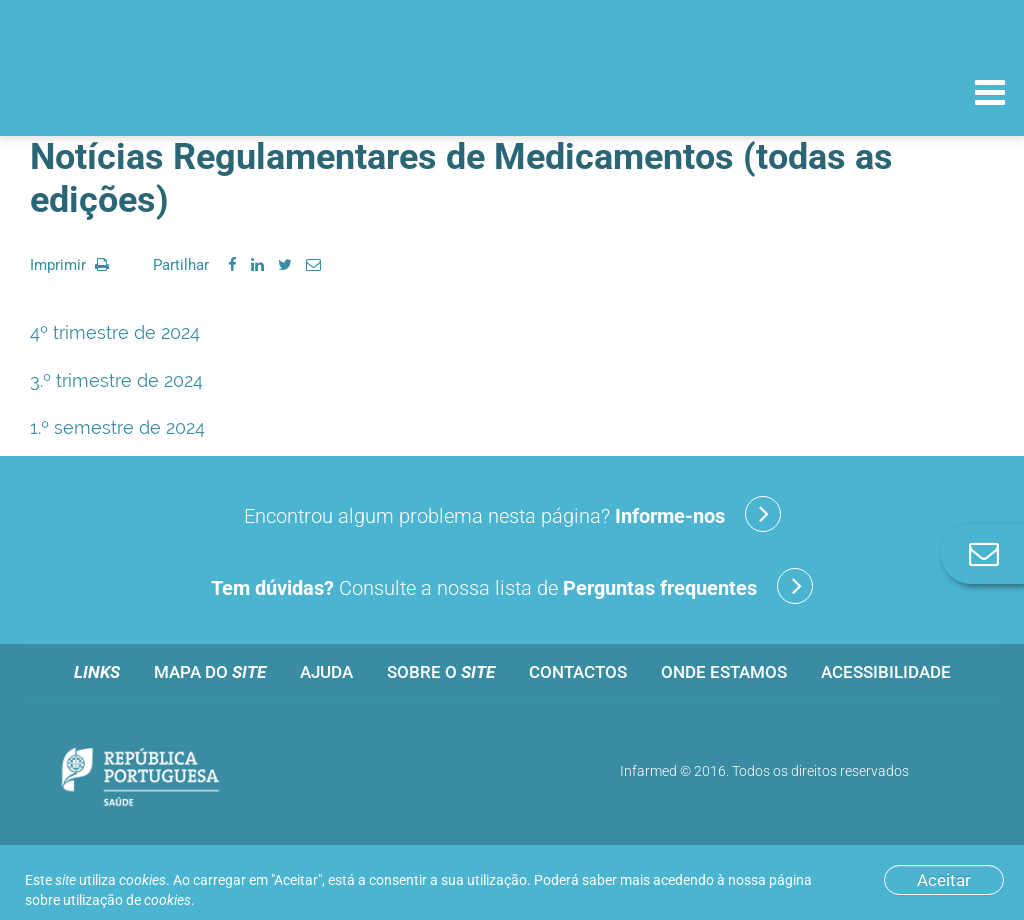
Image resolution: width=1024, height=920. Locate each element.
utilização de (127, 900)
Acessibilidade (886, 672)
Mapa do (210, 672)
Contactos (578, 672)
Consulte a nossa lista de (512, 586)
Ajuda (326, 672)
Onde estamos (724, 672)
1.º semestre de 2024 (117, 427)
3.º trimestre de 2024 (116, 380)
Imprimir (69, 265)
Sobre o (441, 672)
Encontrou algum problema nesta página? (512, 514)
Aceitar (944, 880)
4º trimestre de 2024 (115, 332)
